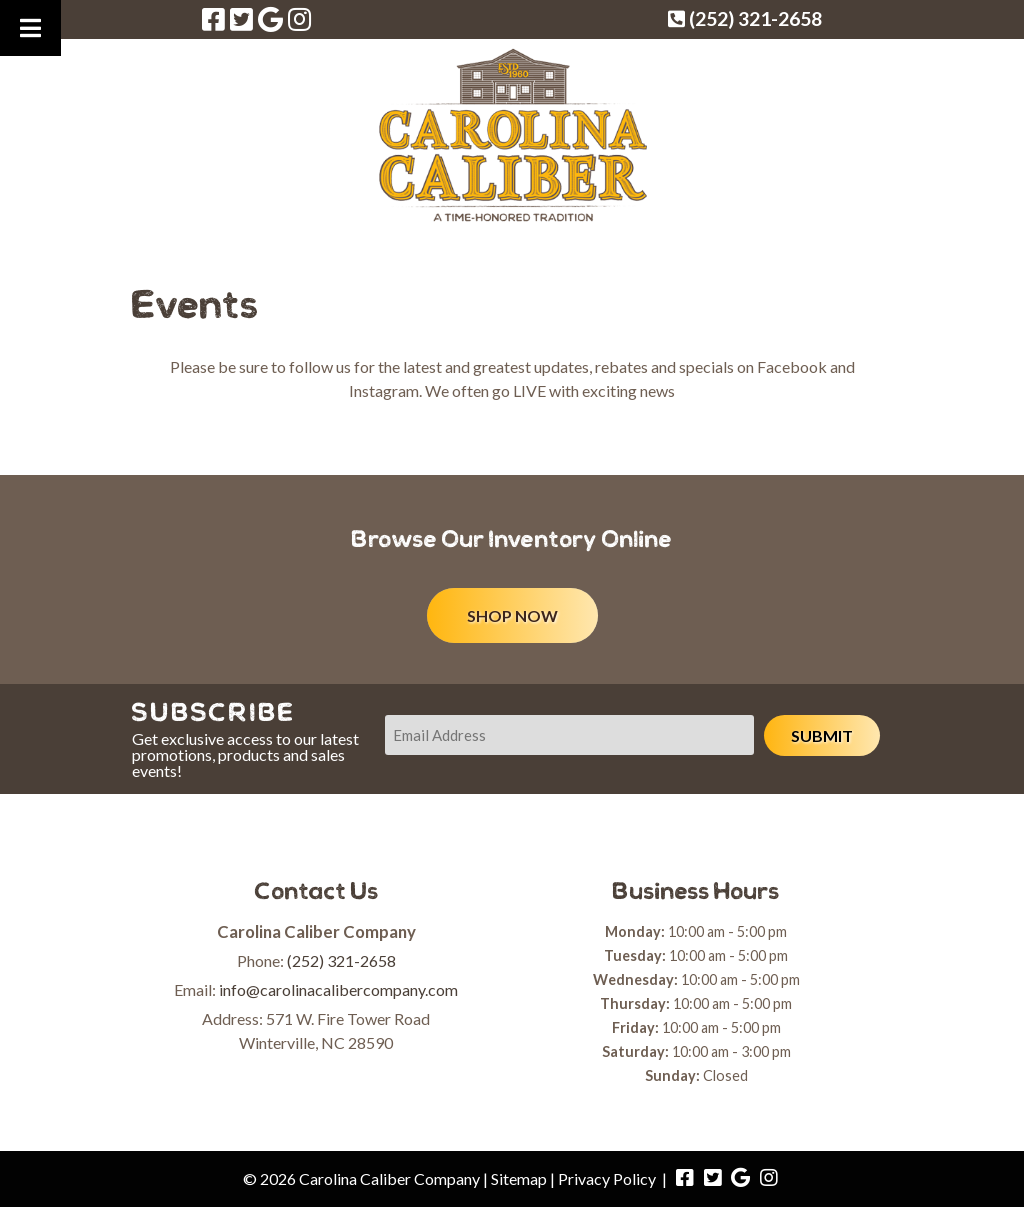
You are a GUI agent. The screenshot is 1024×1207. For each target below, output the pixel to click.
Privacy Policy (607, 1178)
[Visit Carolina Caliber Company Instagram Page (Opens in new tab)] (299, 19)
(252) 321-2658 (341, 960)
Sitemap (519, 1178)
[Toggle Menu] (30, 28)
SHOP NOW (512, 615)
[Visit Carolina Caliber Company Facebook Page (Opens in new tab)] (213, 19)
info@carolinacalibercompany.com (338, 989)
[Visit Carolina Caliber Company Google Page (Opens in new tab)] (270, 19)
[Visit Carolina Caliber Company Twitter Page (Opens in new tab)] (241, 19)
